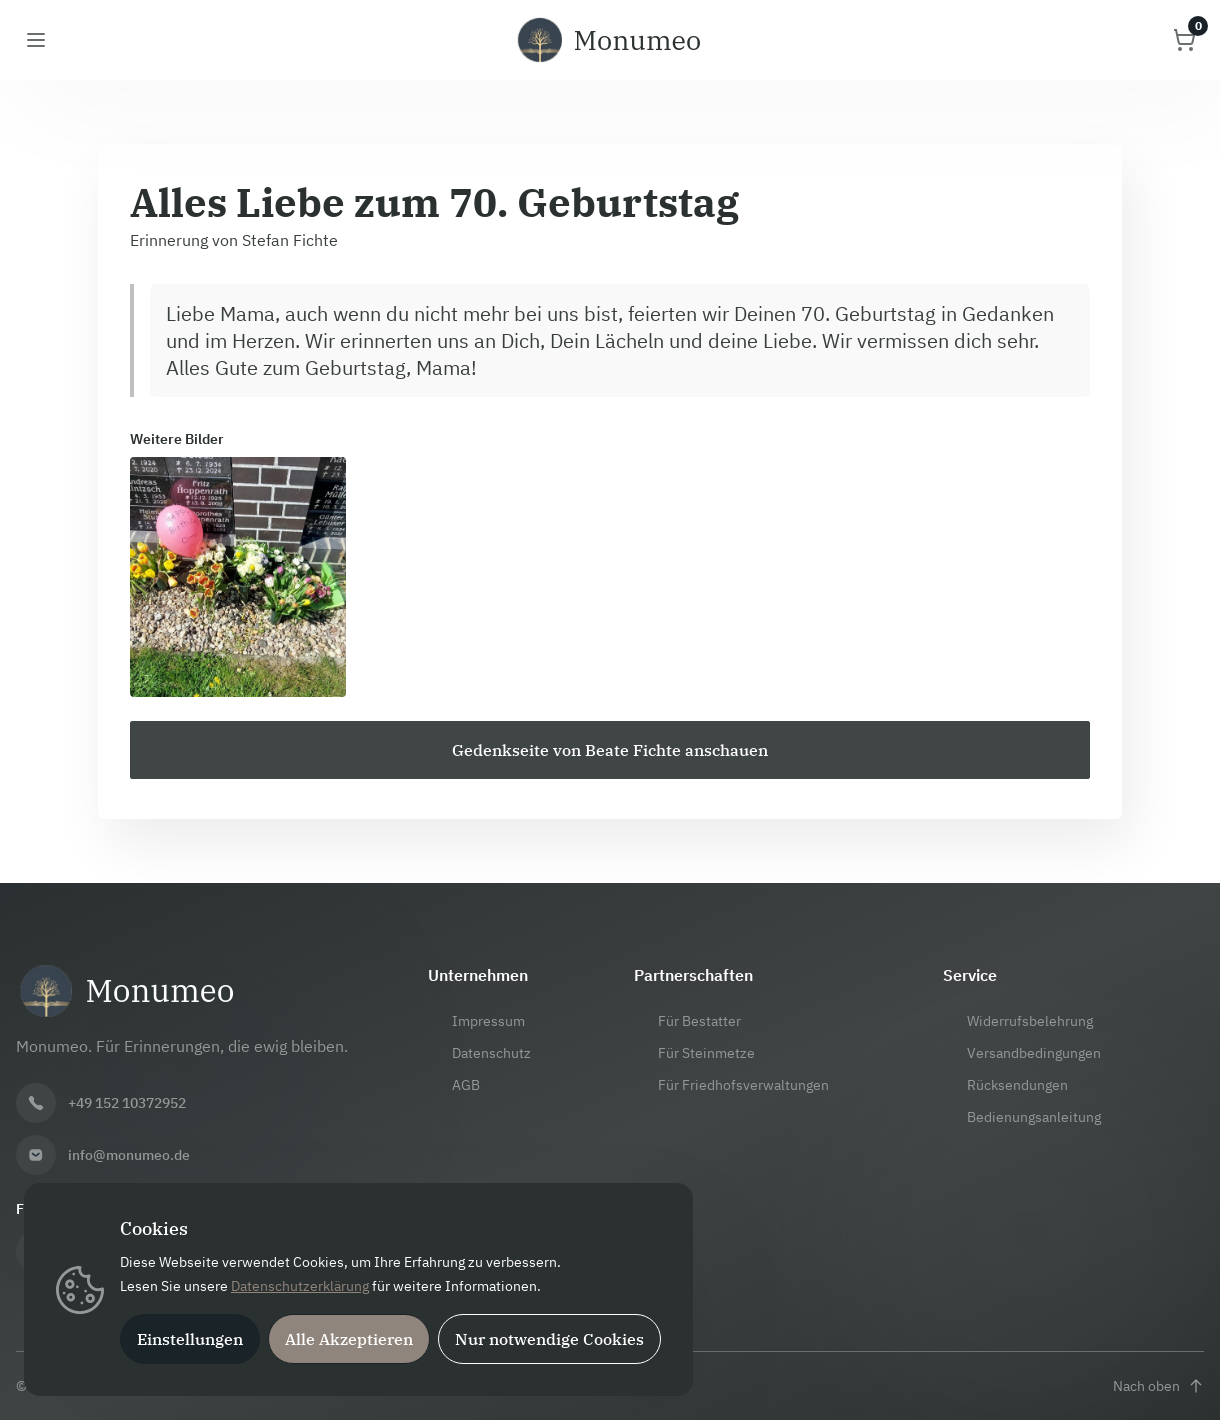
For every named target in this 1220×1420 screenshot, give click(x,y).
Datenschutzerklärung (300, 1286)
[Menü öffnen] (36, 40)
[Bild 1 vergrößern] (238, 577)
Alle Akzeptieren (349, 1339)
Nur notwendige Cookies (549, 1339)
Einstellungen (190, 1339)
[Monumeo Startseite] (610, 40)
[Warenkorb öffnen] (1184, 40)
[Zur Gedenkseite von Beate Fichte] (610, 750)
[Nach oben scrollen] (1158, 1386)
